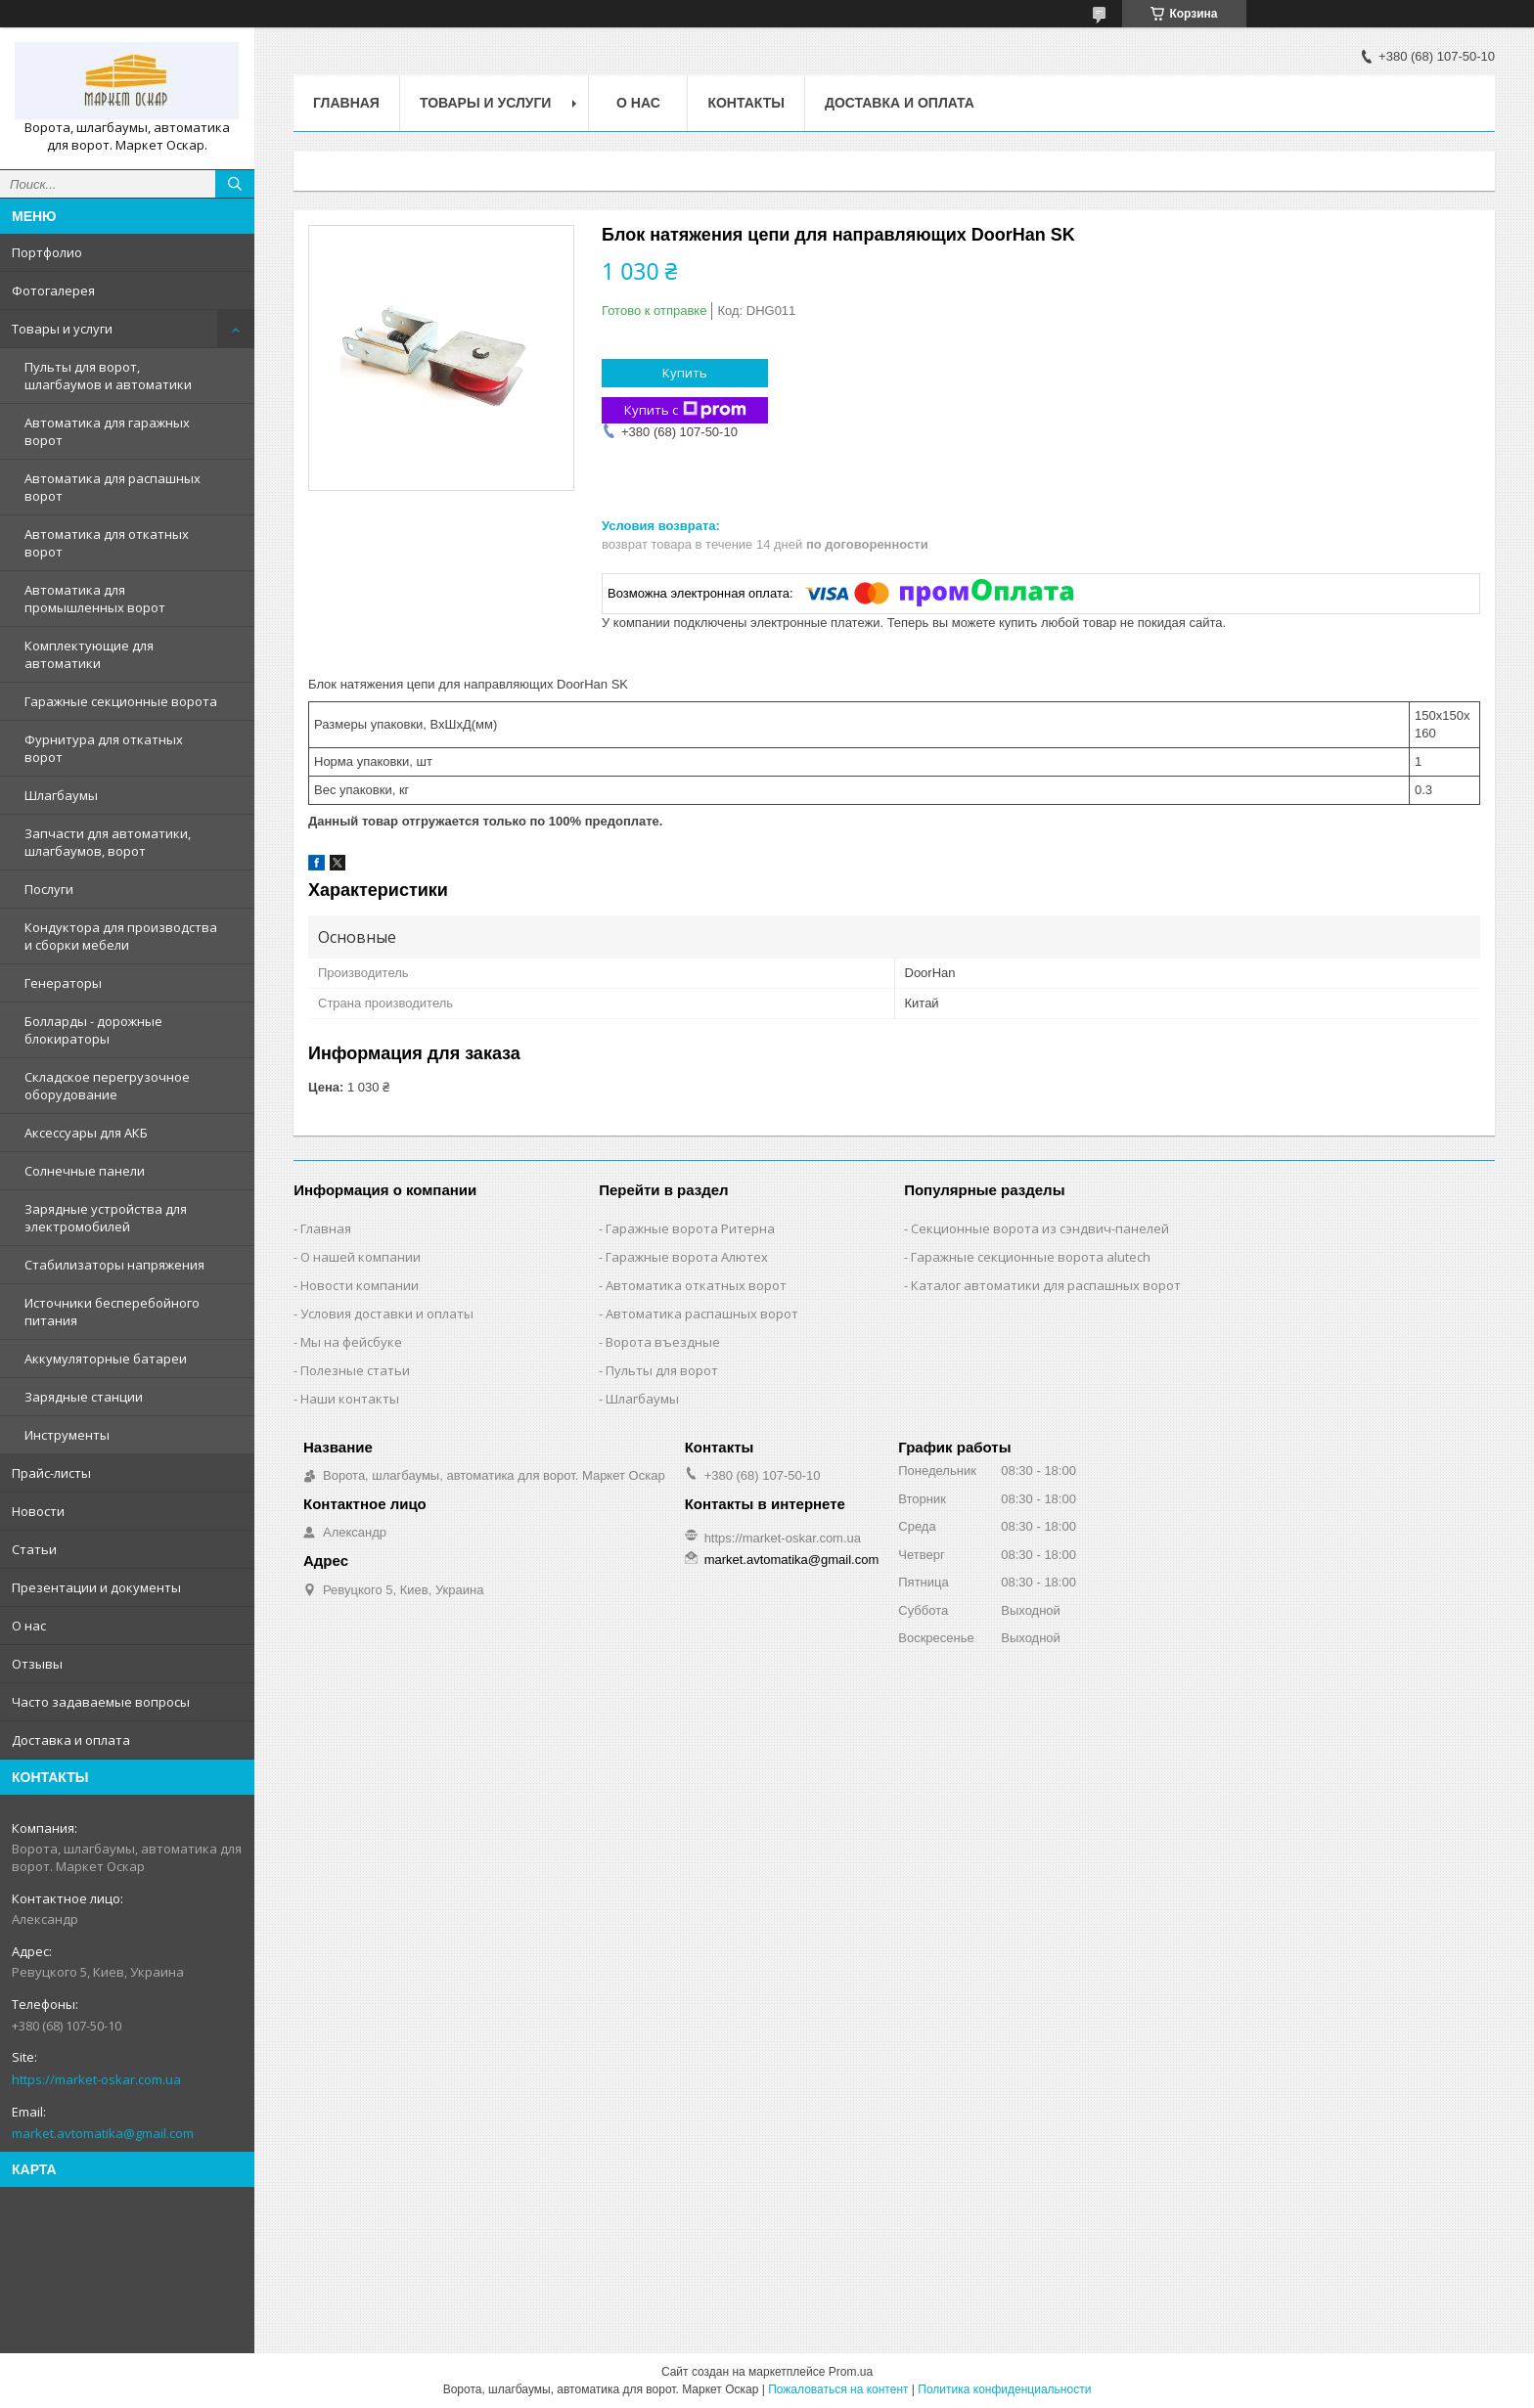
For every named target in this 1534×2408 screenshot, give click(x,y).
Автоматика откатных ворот (696, 1285)
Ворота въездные (663, 1342)
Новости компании (359, 1285)
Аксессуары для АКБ (86, 1132)
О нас (29, 1625)
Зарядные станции (83, 1396)
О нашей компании (360, 1257)
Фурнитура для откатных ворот (103, 748)
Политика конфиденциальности (1004, 2389)
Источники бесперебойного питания (112, 1311)
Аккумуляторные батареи (105, 1358)
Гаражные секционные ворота (120, 701)
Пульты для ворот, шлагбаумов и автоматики (108, 375)
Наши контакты (349, 1398)
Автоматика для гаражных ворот (107, 431)
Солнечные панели (84, 1171)
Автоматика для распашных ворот (112, 487)
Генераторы (63, 983)
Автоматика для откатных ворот (106, 542)
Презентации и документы (96, 1587)
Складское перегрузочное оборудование (107, 1085)
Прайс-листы (51, 1473)
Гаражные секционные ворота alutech (1030, 1257)
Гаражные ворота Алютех (687, 1257)
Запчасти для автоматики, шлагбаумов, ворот (107, 842)
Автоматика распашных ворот (702, 1313)
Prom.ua (851, 2372)
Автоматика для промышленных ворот (94, 598)
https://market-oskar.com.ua (96, 2079)
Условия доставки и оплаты (387, 1313)
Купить (684, 372)
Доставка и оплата (71, 1740)
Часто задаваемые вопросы (101, 1702)
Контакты (745, 103)
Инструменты (67, 1435)
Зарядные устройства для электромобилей (105, 1217)
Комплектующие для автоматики (89, 654)
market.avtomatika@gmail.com (103, 2133)
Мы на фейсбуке (351, 1342)
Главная (346, 103)
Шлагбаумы (61, 795)
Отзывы (37, 1663)
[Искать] (234, 184)
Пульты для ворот (662, 1370)
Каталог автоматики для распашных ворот (1046, 1285)
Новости (38, 1511)
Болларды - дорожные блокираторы (93, 1030)
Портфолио (47, 252)
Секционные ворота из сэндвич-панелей (1040, 1228)
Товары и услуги (62, 328)
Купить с (685, 410)
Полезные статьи (355, 1370)
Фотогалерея (53, 290)
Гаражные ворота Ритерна (690, 1228)
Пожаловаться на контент (838, 2389)
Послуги (48, 889)
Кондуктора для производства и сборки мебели (120, 936)
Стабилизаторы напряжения (114, 1264)
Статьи (34, 1549)
